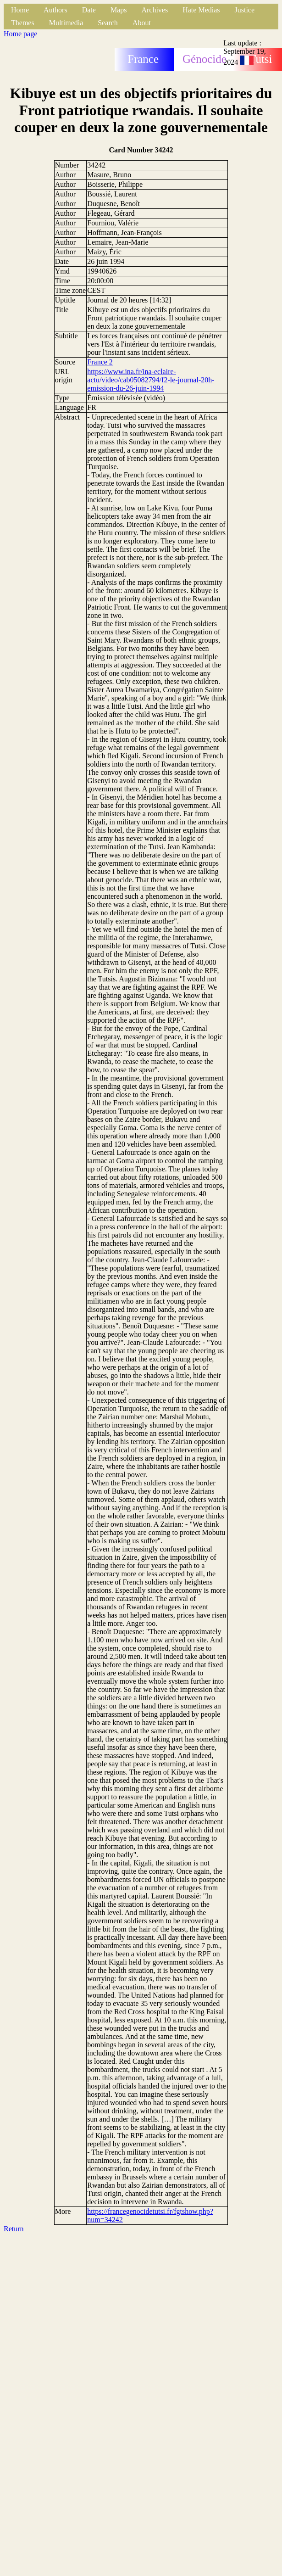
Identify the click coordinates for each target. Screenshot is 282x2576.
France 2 (100, 362)
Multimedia (66, 23)
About (142, 23)
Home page (20, 34)
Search (108, 23)
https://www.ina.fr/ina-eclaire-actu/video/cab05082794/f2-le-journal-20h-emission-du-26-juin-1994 (150, 380)
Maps (119, 10)
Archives (154, 10)
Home (20, 10)
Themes (22, 23)
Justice (245, 10)
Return (14, 2229)
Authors (55, 10)
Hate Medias (201, 10)
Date (89, 10)
